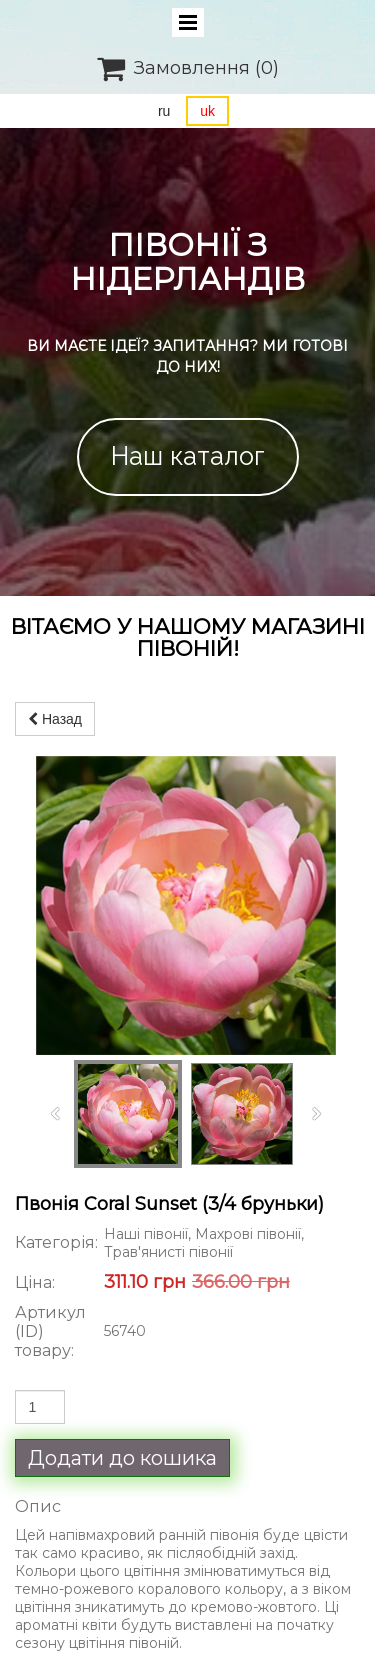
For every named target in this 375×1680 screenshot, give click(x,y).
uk (207, 111)
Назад (55, 719)
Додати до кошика (122, 1458)
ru (164, 111)
